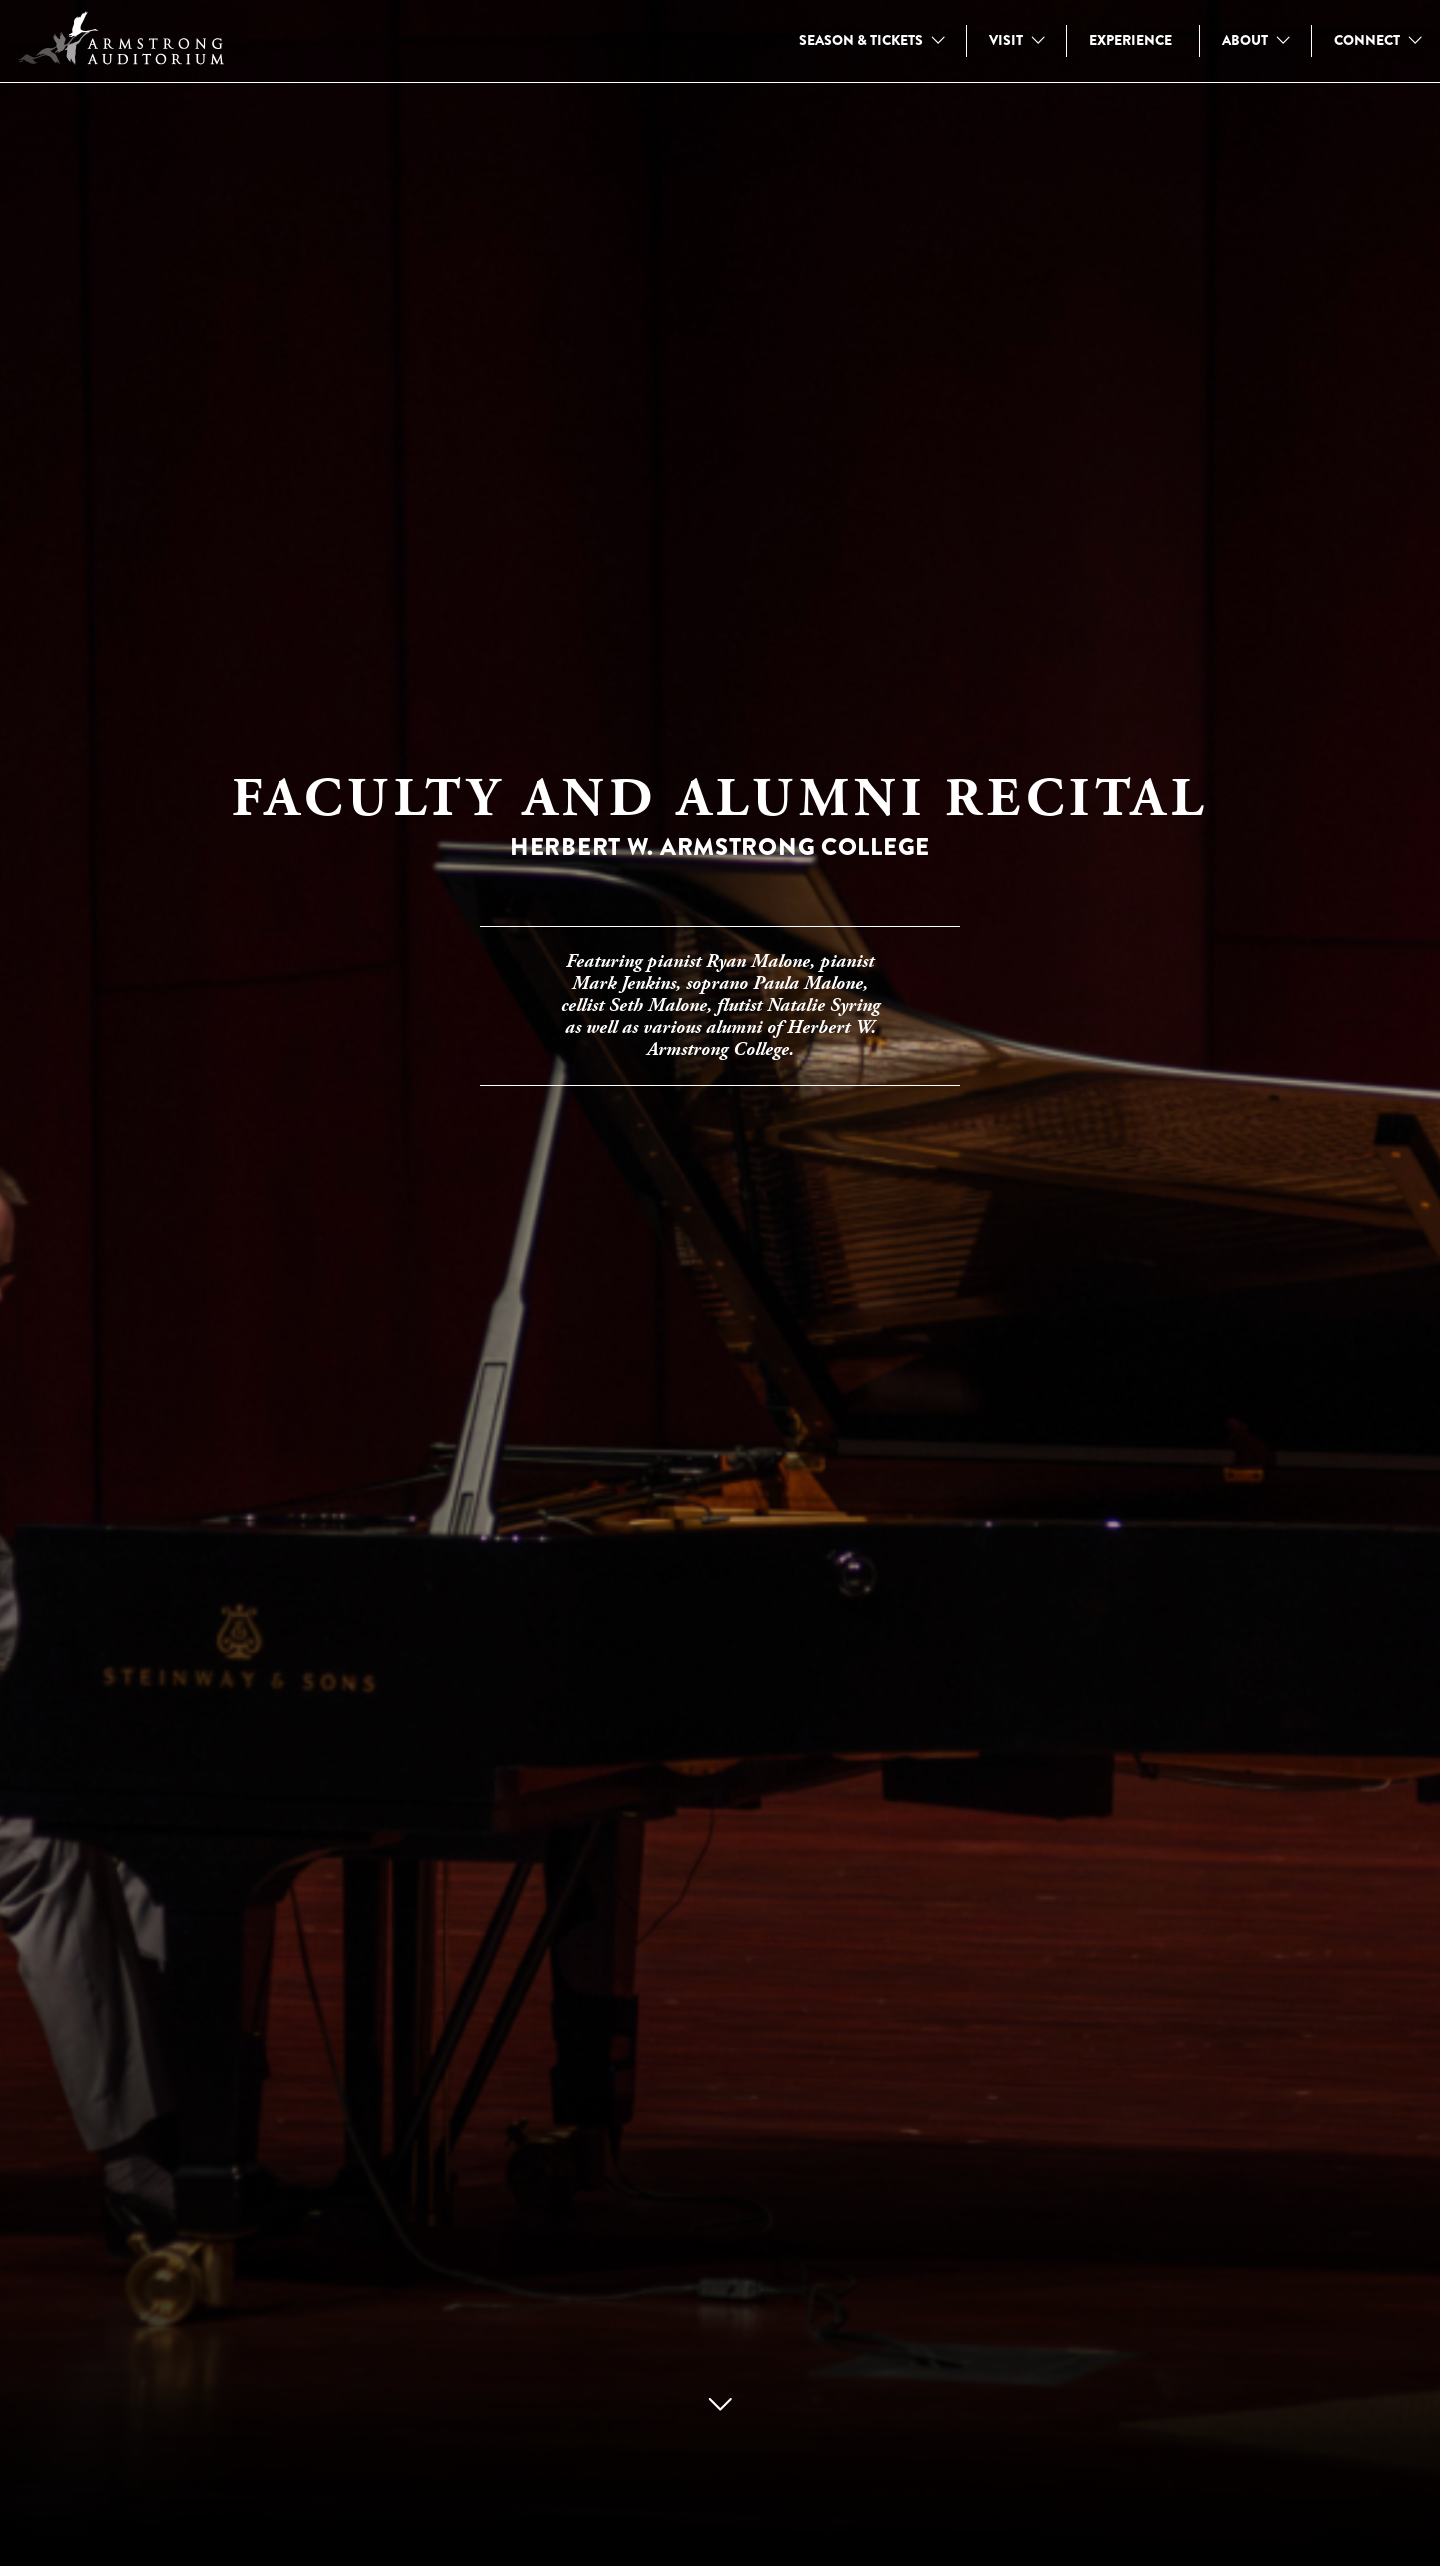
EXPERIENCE (1130, 40)
